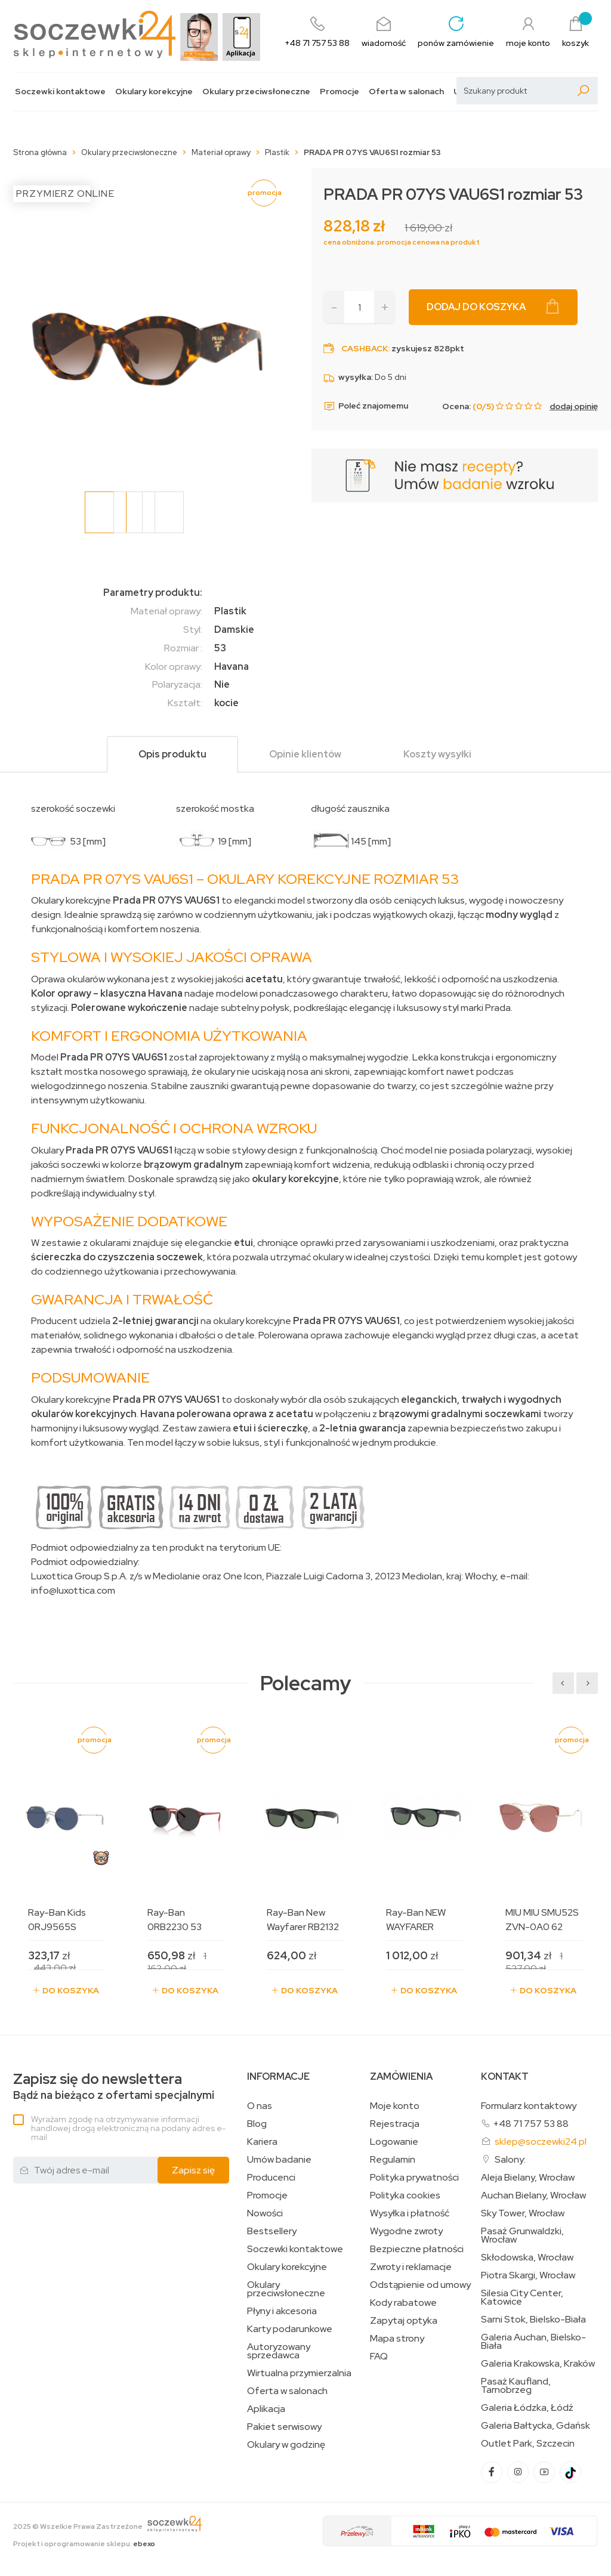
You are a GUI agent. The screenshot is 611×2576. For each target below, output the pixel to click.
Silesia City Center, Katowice (522, 2297)
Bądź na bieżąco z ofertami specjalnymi (113, 2086)
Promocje (339, 91)
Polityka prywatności (414, 2178)
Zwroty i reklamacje (411, 2267)
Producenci (271, 2178)
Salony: (510, 2159)
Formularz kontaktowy (528, 2105)
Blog (257, 2124)
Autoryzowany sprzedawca (278, 2351)
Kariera (262, 2142)
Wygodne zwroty (406, 2231)
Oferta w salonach (406, 91)
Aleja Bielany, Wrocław (528, 2178)
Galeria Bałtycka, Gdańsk (535, 2426)
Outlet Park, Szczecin (528, 2444)
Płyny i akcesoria (282, 2311)
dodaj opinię (574, 406)
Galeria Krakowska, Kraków (538, 2364)
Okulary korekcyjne (154, 91)
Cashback (364, 348)
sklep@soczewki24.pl (541, 2141)
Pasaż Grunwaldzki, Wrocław (522, 2235)
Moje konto (394, 2106)
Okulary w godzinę (286, 2445)
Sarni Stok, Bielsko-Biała (533, 2319)
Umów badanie (279, 2160)
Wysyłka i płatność (409, 2213)
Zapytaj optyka (403, 2321)
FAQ (379, 2356)
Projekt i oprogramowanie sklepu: (84, 2544)
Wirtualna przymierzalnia (299, 2373)
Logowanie (394, 2142)
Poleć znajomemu (365, 406)
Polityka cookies (405, 2195)
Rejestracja (394, 2124)
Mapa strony (397, 2339)
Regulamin (392, 2160)
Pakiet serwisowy (284, 2427)
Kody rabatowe (403, 2303)
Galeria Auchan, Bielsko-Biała (533, 2341)
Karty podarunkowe (289, 2329)
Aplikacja (266, 2409)
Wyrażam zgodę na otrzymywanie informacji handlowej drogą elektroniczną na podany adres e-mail (128, 2128)
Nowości (265, 2213)
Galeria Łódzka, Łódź (527, 2408)
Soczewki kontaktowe (60, 91)
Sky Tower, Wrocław (522, 2213)
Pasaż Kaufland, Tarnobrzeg (516, 2386)
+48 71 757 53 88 (531, 2123)
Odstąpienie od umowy (420, 2285)
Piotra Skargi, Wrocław (528, 2275)
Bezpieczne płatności (417, 2249)
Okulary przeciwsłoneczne (256, 91)
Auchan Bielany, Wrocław (533, 2195)
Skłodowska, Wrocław (527, 2257)
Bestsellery (272, 2231)
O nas (259, 2106)
